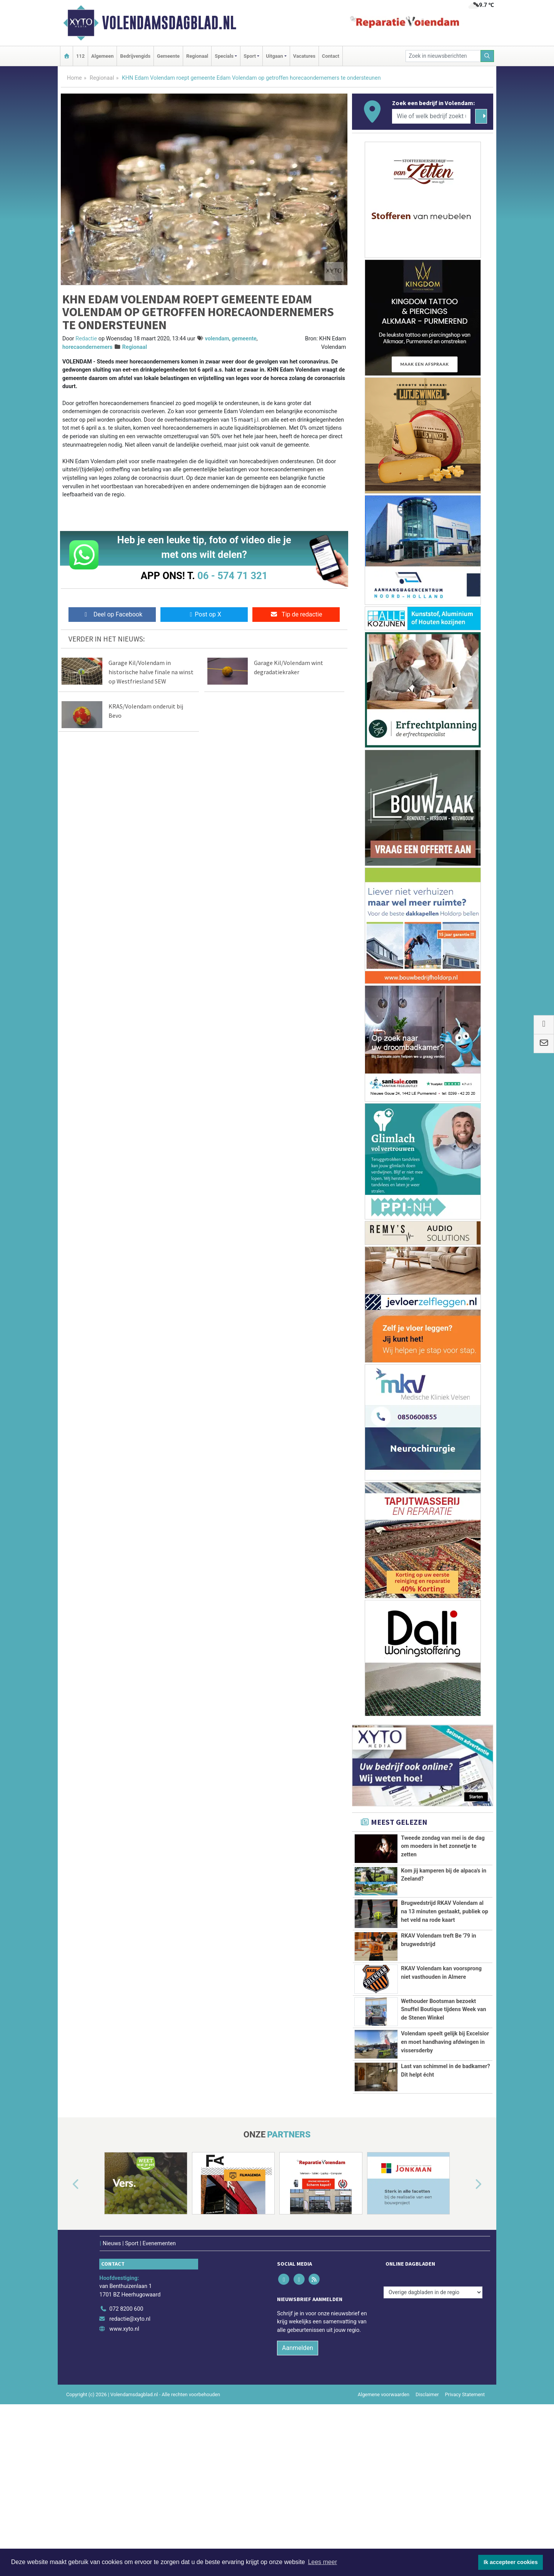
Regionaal (197, 56)
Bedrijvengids (135, 56)
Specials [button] (224, 56)
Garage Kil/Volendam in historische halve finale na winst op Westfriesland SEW (151, 672)
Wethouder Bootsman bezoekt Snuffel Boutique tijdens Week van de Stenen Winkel (443, 2073)
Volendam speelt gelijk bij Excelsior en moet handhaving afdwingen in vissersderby (445, 2144)
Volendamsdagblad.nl (169, 23)
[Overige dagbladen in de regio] (433, 2429)
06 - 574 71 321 (232, 575)
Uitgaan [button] (274, 56)
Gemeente (168, 56)
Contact (330, 56)
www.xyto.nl (124, 2466)
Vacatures (304, 56)
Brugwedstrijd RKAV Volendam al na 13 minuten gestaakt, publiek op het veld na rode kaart (444, 1911)
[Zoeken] (487, 56)
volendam (217, 338)
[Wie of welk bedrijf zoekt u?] (431, 116)
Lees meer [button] (322, 2562)
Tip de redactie (296, 614)
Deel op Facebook (112, 614)
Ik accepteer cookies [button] (511, 2562)
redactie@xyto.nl (129, 2456)
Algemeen (102, 56)
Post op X (204, 614)
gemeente (244, 338)
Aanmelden (297, 2485)
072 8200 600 (126, 2446)
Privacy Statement (465, 2531)
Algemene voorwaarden (383, 2531)
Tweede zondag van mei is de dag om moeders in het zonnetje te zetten (443, 1846)
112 (80, 56)
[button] (67, 2322)
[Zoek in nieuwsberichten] (443, 56)
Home (74, 78)
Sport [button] (250, 56)
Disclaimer (427, 2531)
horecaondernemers (87, 347)
